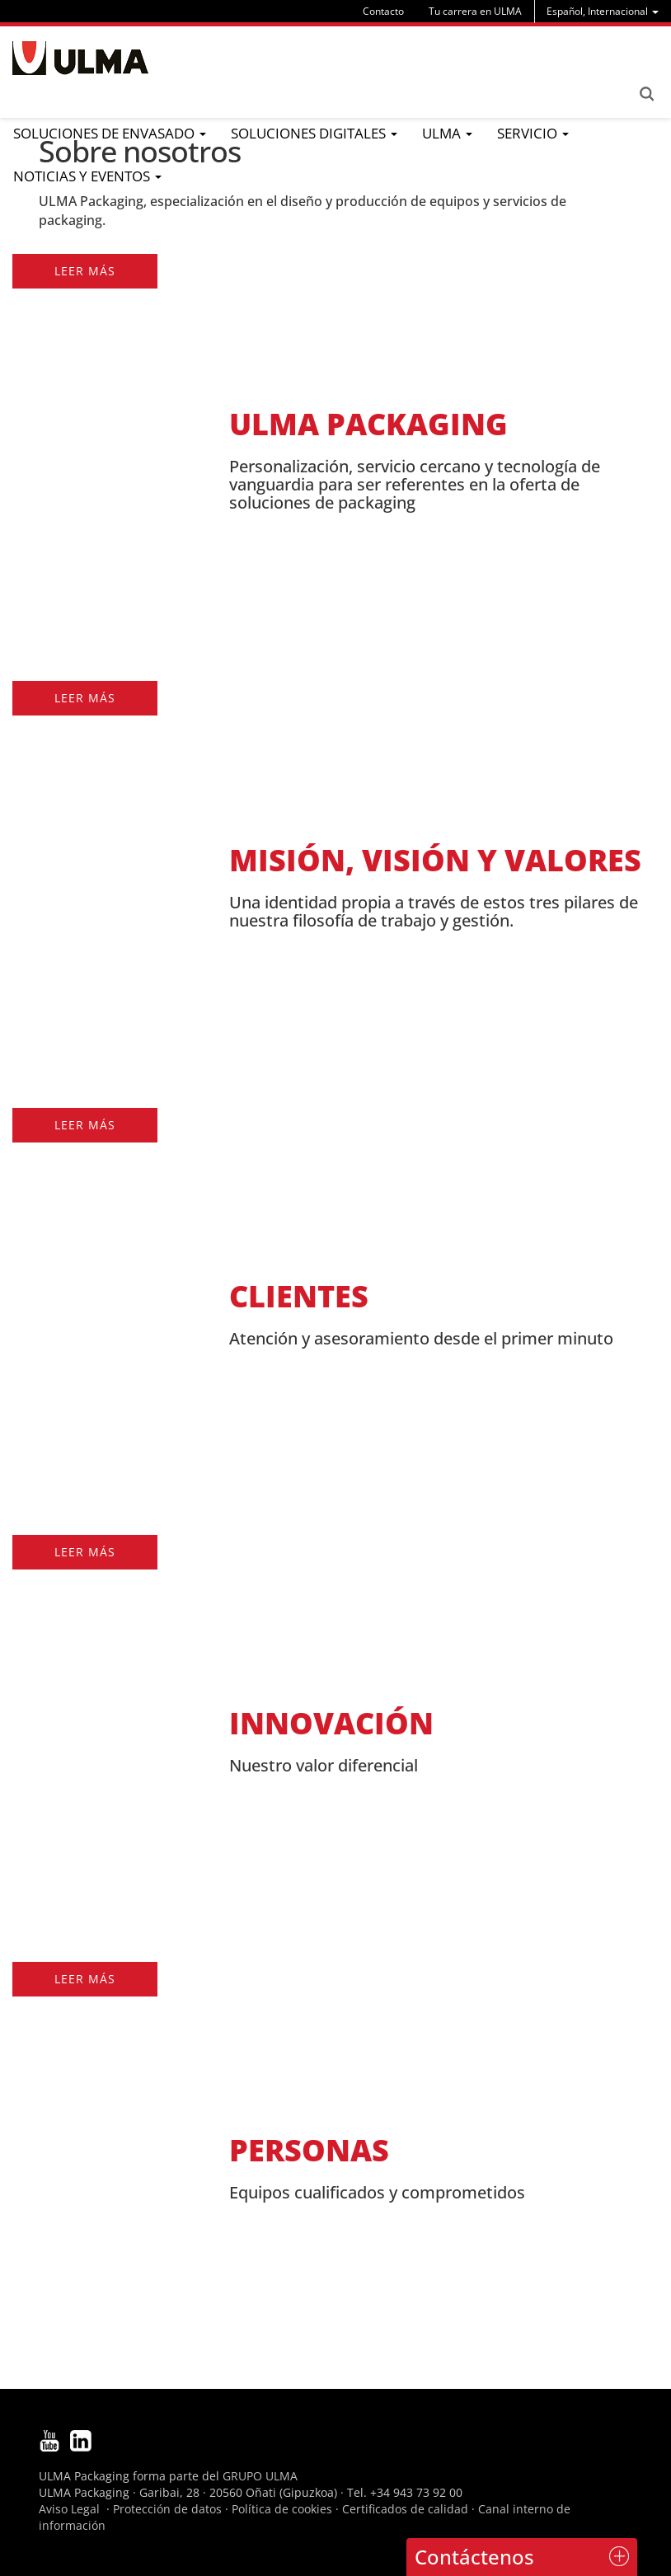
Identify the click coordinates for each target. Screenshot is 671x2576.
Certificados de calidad (405, 2509)
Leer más (84, 271)
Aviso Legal (69, 2509)
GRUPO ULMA (260, 2476)
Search (646, 94)
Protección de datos (167, 2509)
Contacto (383, 11)
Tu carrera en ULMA (475, 11)
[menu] (603, 11)
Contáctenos (474, 2556)
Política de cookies (282, 2509)
